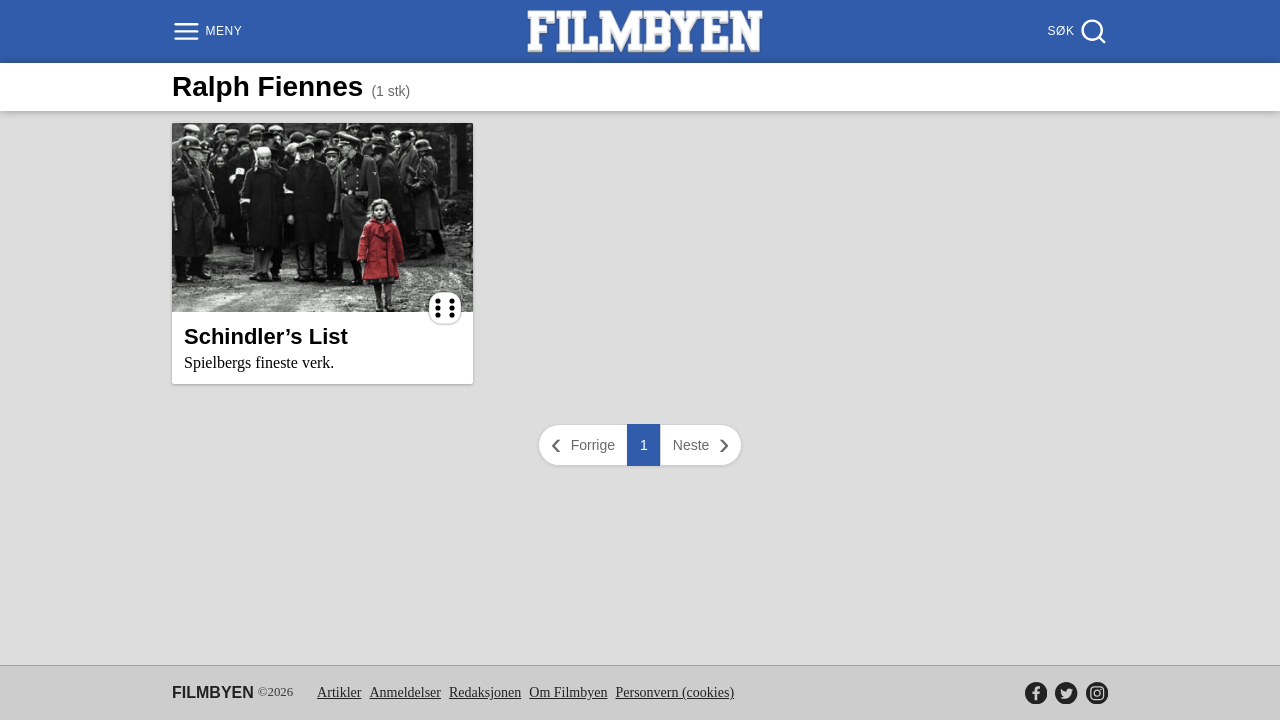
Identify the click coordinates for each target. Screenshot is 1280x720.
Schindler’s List (266, 336)
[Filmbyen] (645, 31)
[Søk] (1075, 31)
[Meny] (209, 31)
